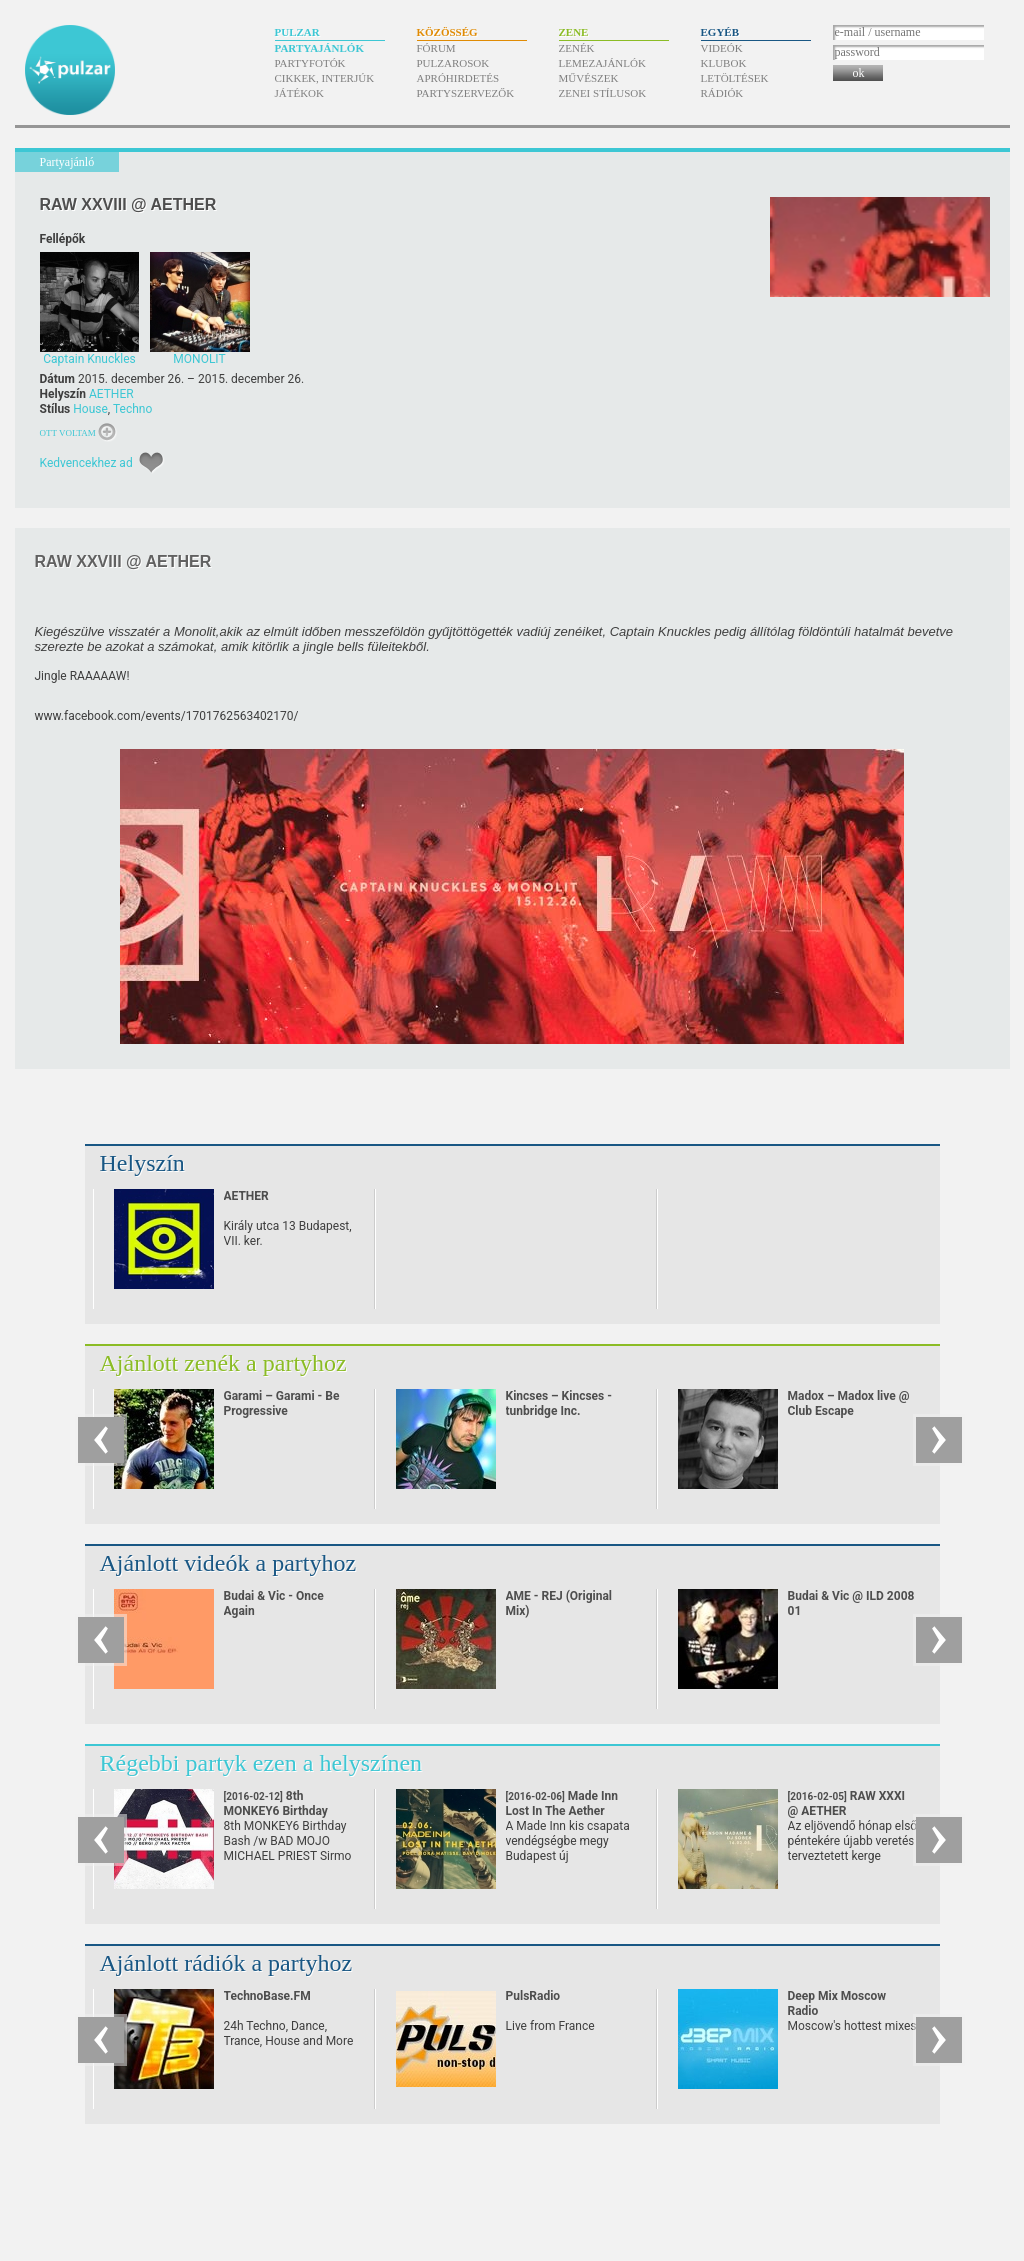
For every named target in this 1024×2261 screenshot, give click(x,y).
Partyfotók (310, 63)
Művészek (589, 78)
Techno (132, 409)
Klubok (724, 63)
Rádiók (722, 93)
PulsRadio (533, 1996)
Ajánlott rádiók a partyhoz (226, 1963)
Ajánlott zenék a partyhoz (223, 1363)
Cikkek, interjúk (325, 78)
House (90, 409)
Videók (722, 48)
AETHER (111, 394)
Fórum (436, 48)
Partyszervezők (466, 93)
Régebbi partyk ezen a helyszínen (261, 1763)
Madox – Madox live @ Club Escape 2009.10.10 (849, 1411)
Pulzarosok (453, 63)
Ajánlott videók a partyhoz (228, 1563)
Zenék (577, 48)
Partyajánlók (319, 48)
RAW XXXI (847, 1803)
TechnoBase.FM (267, 1996)
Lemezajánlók (602, 63)
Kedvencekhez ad (86, 463)
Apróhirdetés (458, 78)
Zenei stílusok (603, 93)
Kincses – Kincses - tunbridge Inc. (559, 1403)
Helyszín (142, 1163)
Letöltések (735, 78)
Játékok (300, 93)
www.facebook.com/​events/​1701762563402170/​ (167, 716)
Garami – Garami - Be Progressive (282, 1403)
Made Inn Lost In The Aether (562, 1811)
